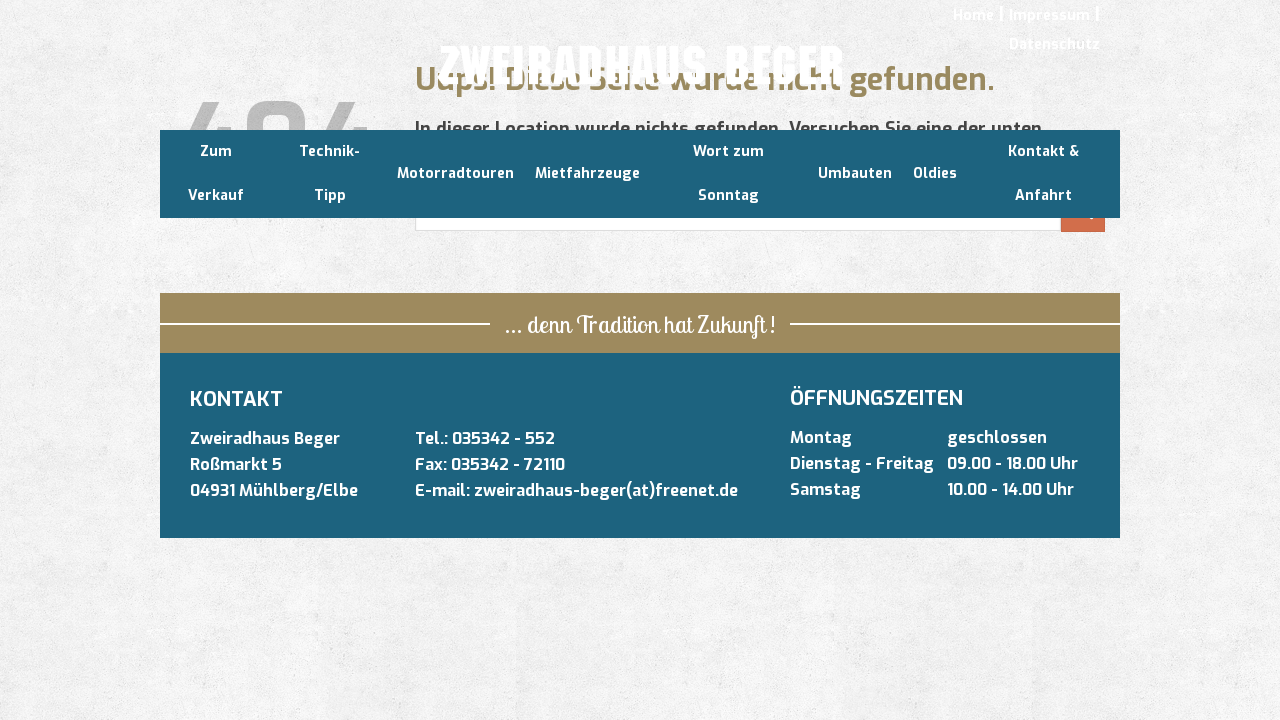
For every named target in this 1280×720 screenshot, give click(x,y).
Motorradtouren (455, 173)
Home (973, 15)
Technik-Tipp (329, 173)
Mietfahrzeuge (587, 173)
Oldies (935, 173)
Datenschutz (1054, 44)
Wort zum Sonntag (728, 173)
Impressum (1049, 15)
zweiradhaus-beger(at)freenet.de (606, 490)
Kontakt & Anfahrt (1043, 173)
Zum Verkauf (216, 173)
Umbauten (855, 173)
